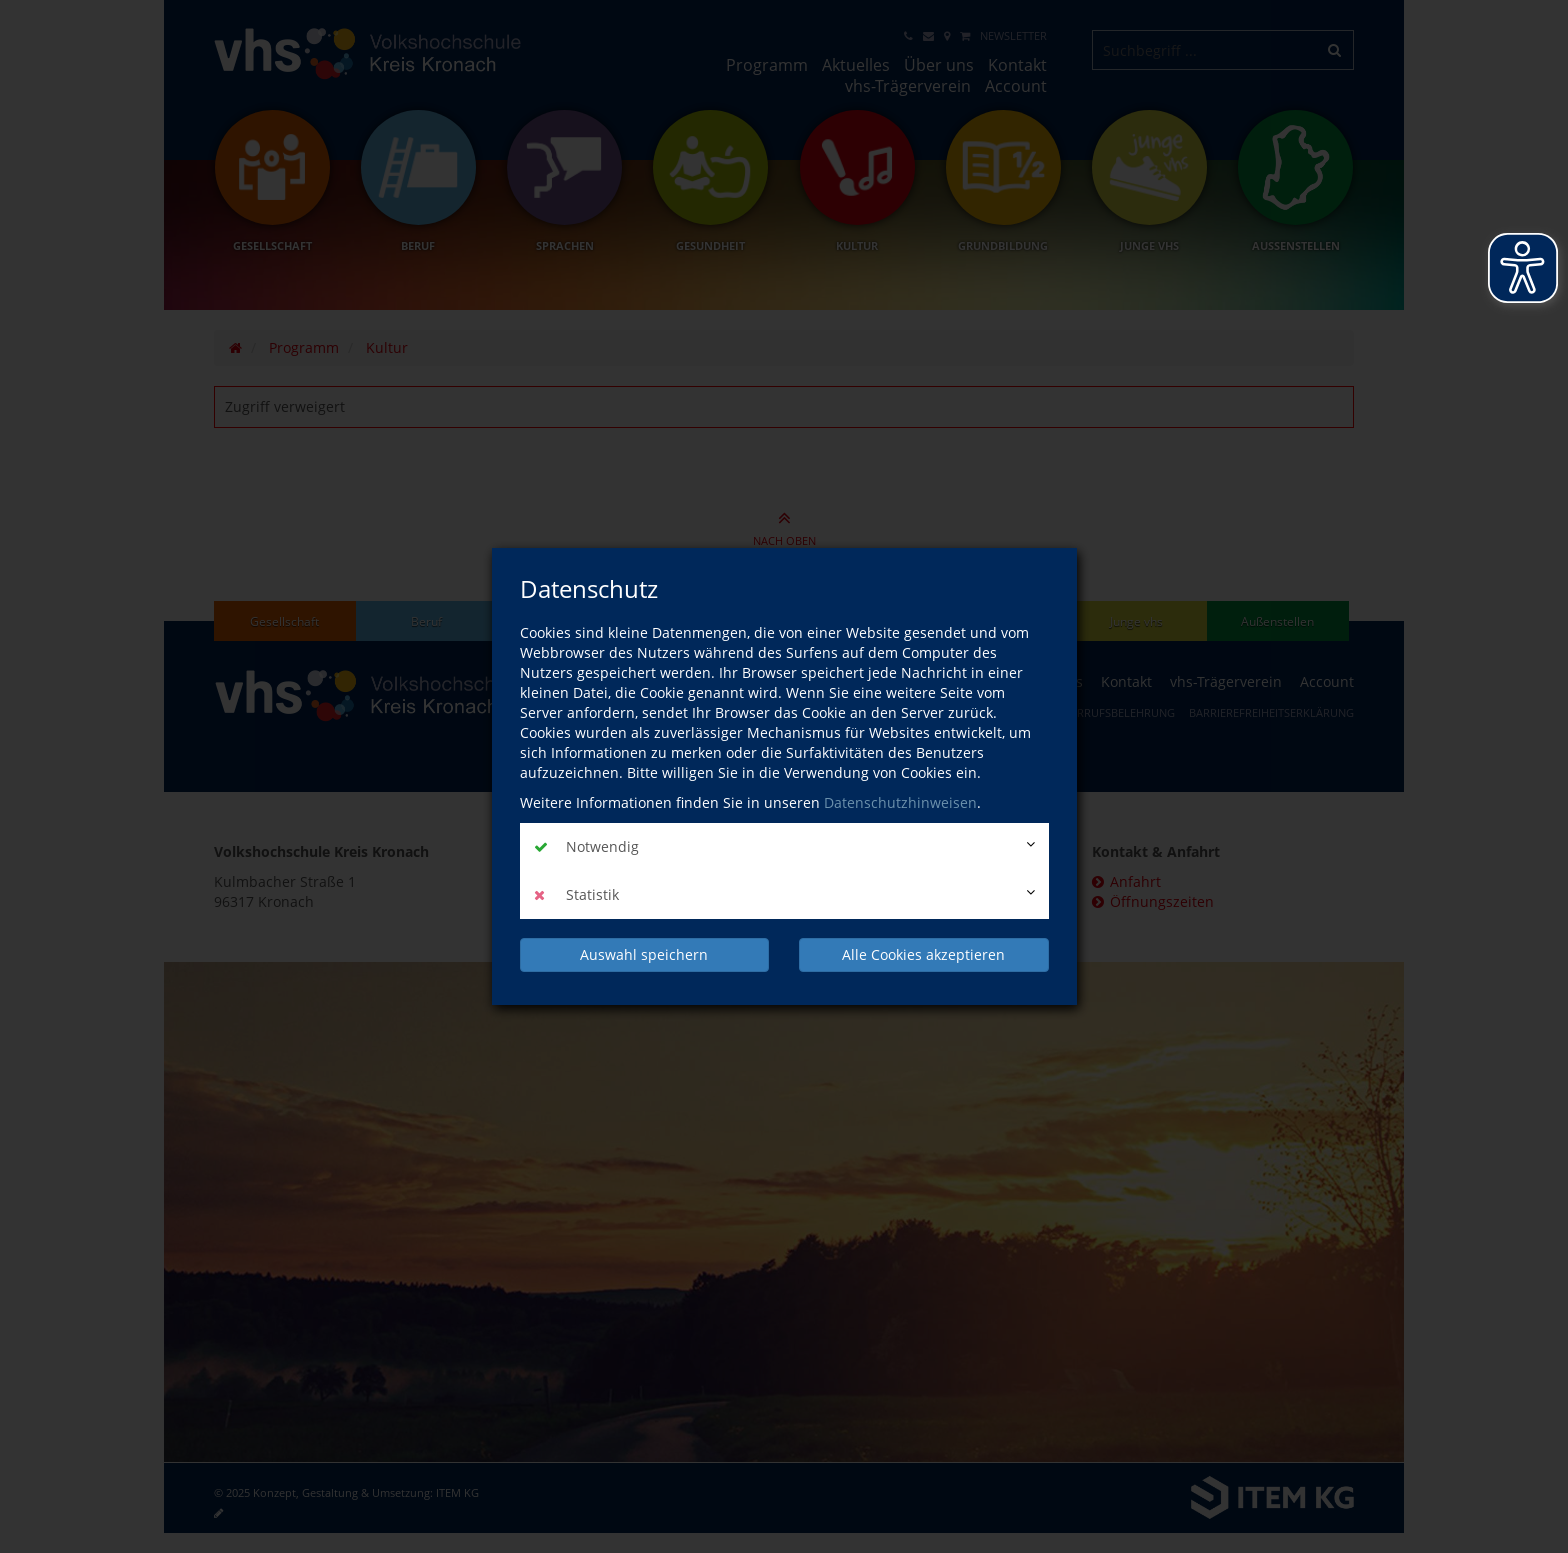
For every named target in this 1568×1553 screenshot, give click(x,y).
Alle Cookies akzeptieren (923, 954)
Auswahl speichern (644, 954)
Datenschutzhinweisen (900, 802)
